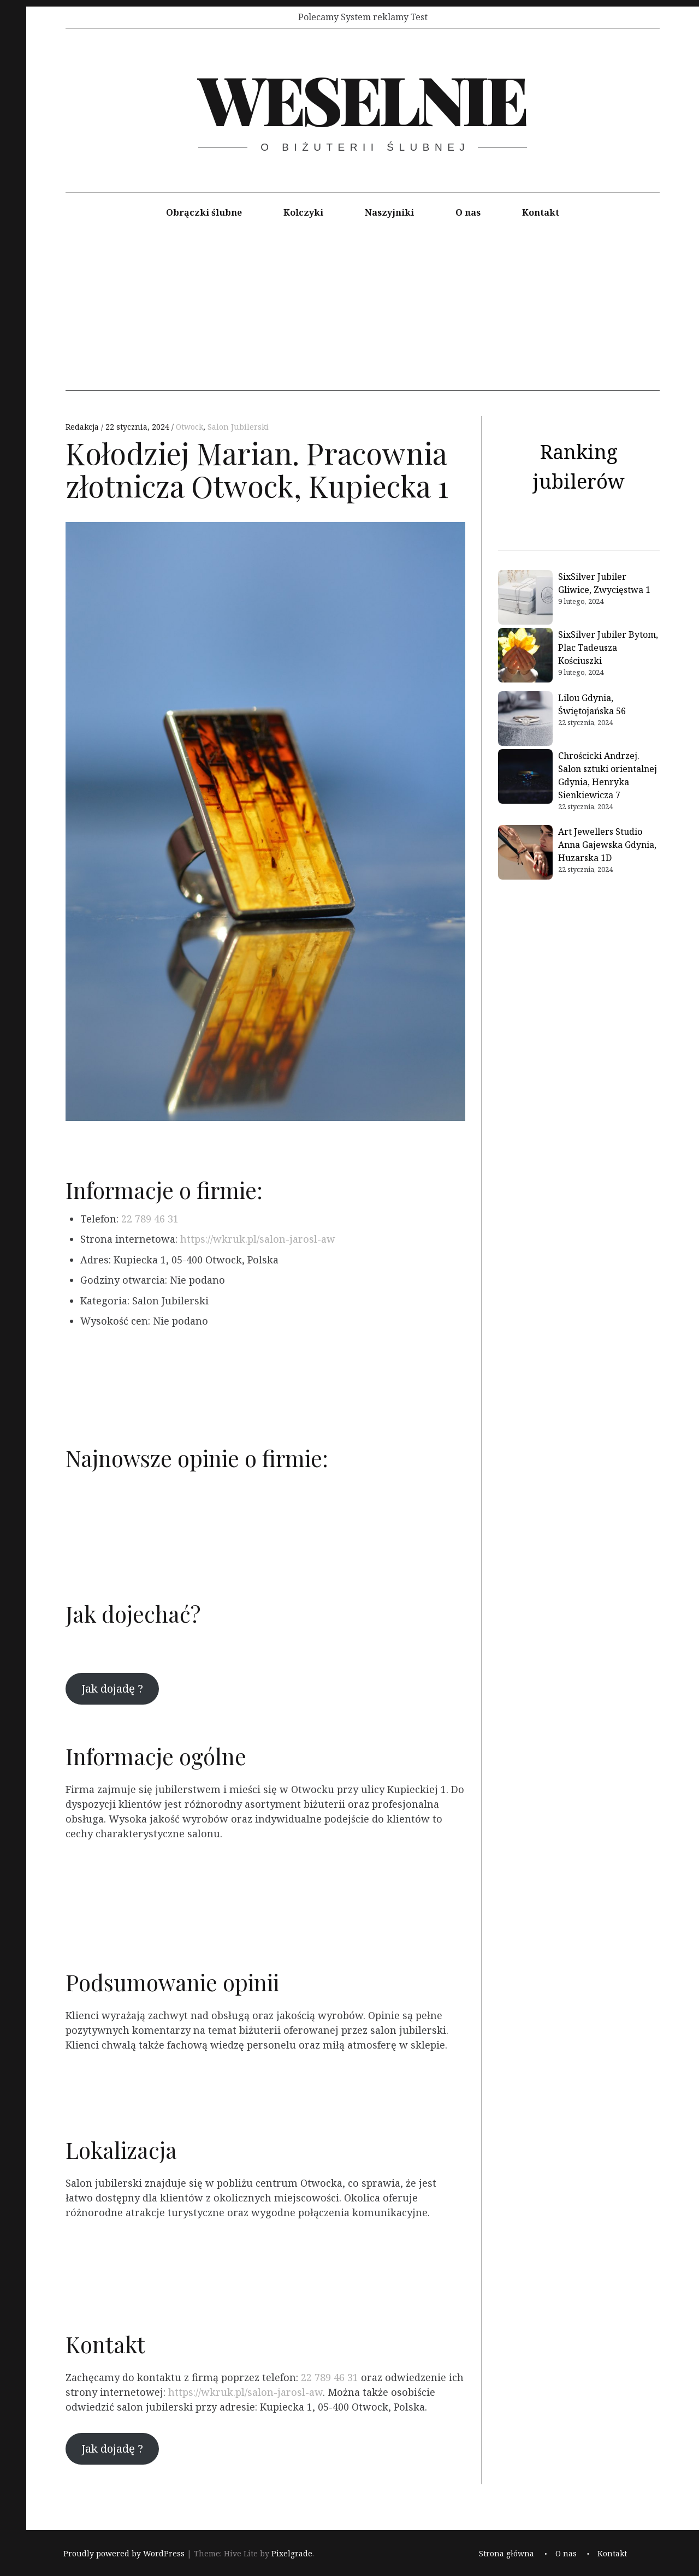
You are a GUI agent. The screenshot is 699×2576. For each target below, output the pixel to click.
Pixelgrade (291, 2553)
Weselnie (361, 98)
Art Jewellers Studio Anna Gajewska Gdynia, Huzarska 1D (607, 845)
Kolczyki (303, 212)
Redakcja (83, 427)
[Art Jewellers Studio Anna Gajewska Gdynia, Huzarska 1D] (525, 854)
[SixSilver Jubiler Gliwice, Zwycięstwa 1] (525, 599)
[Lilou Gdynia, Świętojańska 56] (525, 720)
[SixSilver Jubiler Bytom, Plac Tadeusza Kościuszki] (525, 657)
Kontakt (540, 212)
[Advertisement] (363, 314)
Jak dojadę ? (112, 1688)
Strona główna (506, 2553)
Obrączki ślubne (204, 212)
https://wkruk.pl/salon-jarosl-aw (257, 1238)
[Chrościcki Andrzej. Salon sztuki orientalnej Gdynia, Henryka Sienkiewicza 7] (525, 778)
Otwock (189, 427)
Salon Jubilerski (238, 427)
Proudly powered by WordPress (124, 2553)
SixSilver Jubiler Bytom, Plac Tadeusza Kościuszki (608, 647)
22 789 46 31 (150, 1218)
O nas (468, 212)
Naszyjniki (389, 212)
